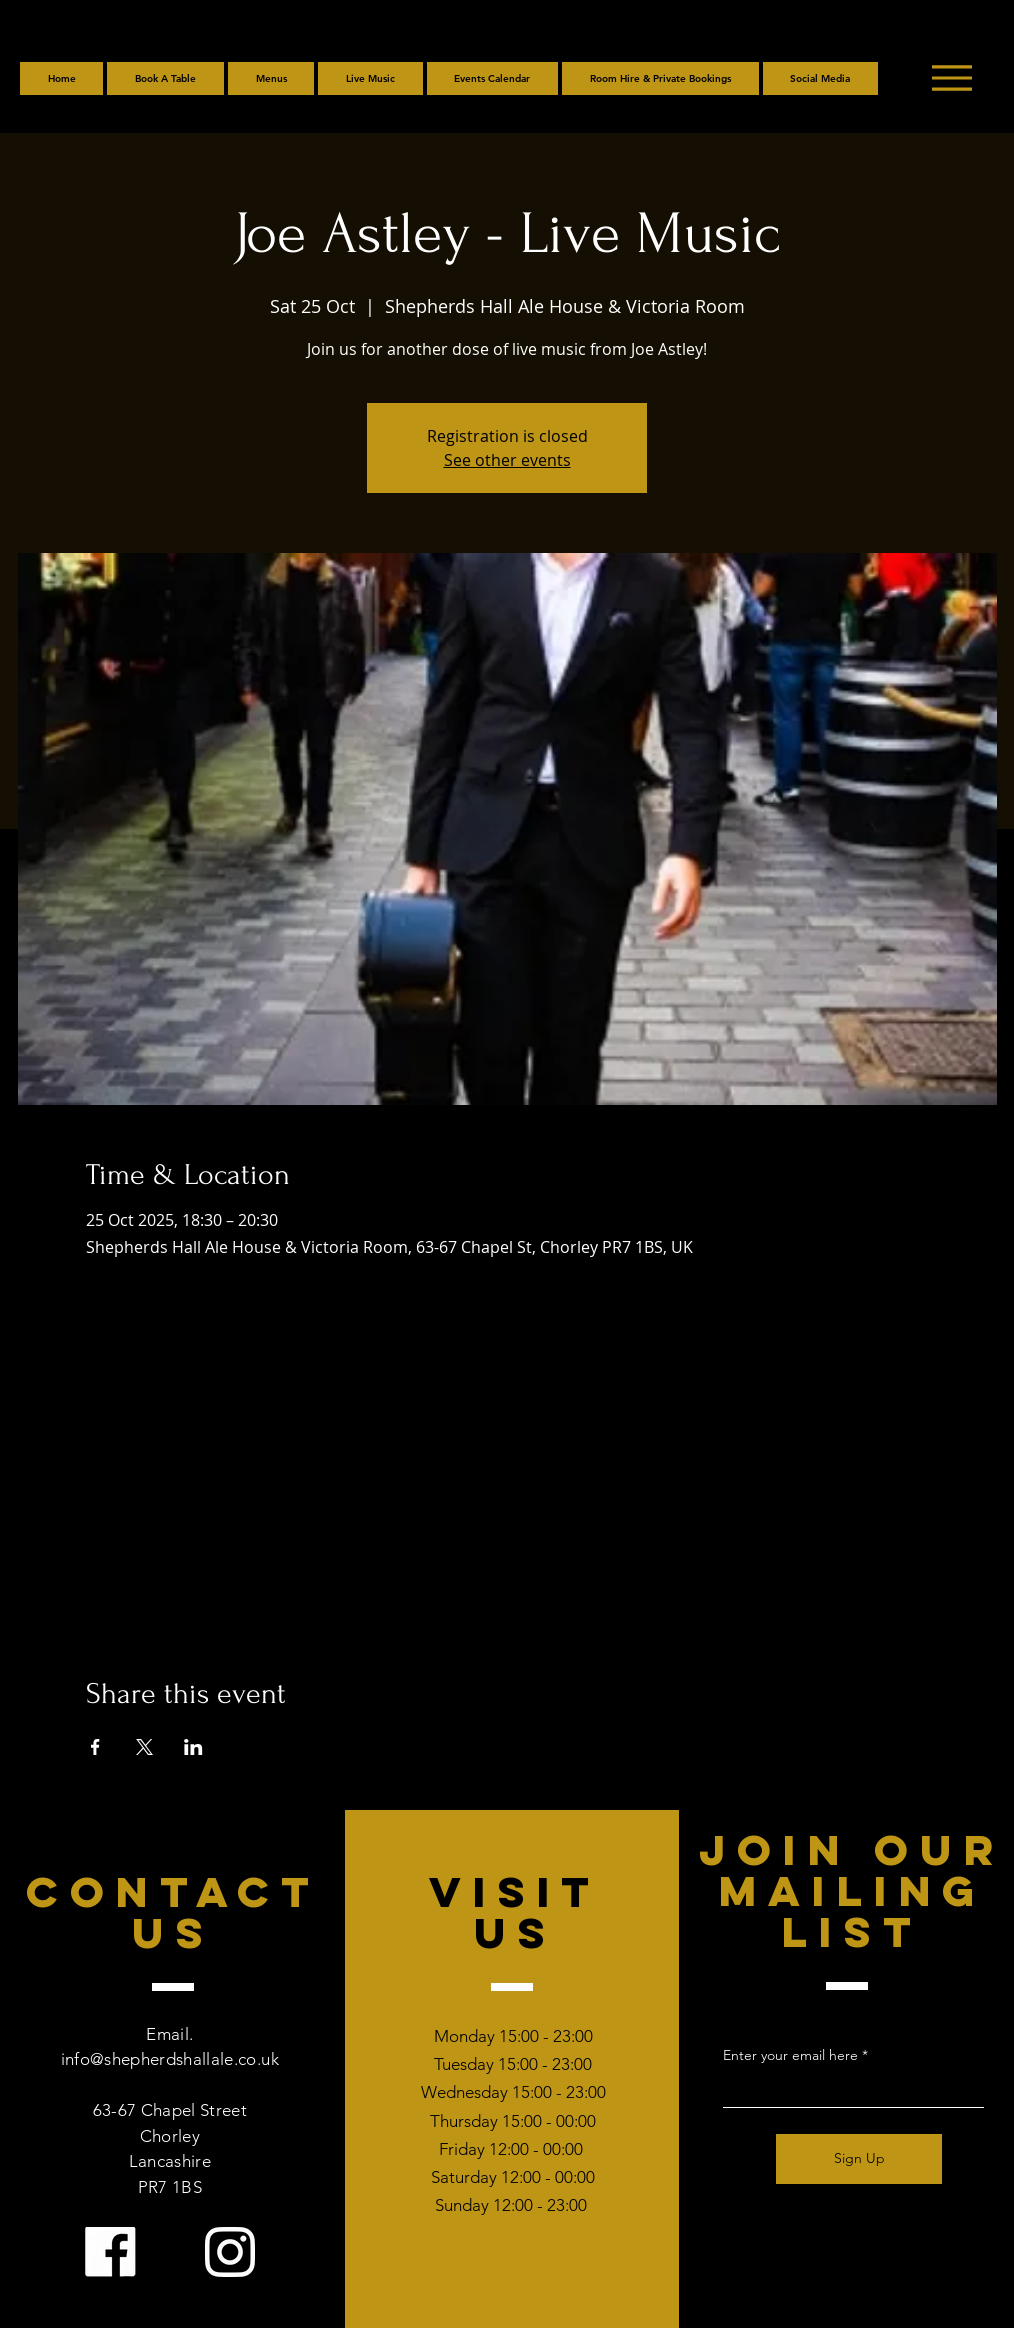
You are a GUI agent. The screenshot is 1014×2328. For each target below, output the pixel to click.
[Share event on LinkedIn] (193, 1747)
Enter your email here (790, 2055)
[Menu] (951, 77)
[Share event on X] (144, 1747)
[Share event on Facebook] (95, 1747)
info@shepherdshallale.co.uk (170, 2059)
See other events (507, 460)
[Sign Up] (859, 2159)
